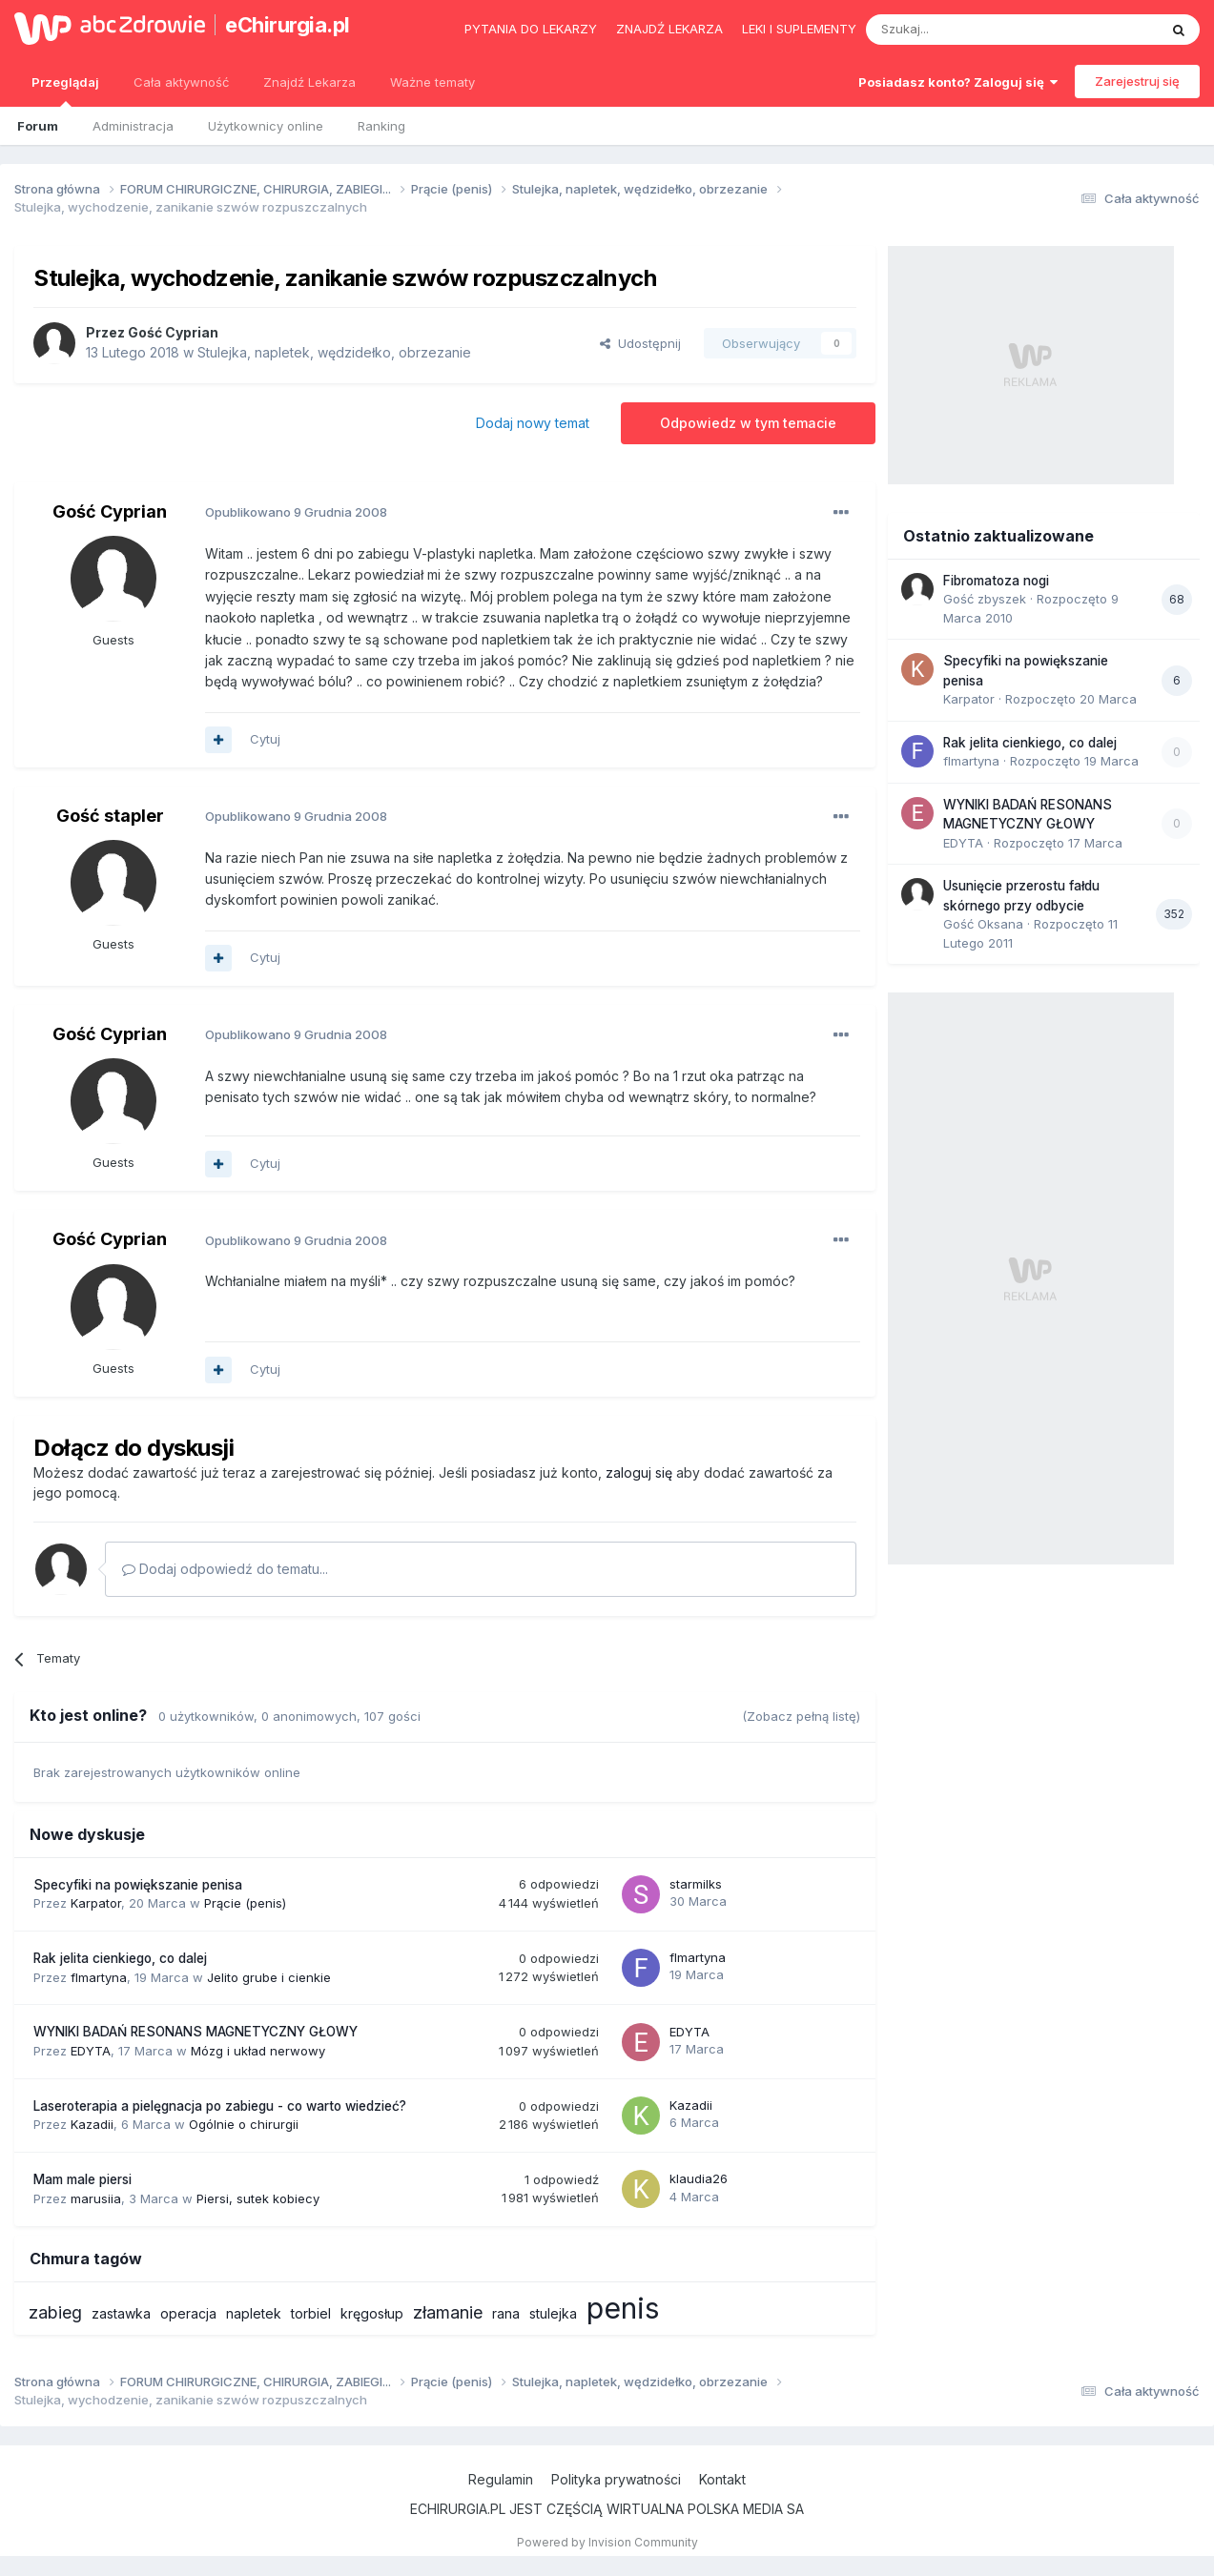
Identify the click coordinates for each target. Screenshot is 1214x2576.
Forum (37, 125)
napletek (253, 2313)
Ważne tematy (432, 82)
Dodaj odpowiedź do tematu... (225, 1569)
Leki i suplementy (799, 28)
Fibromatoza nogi (996, 580)
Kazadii (92, 2124)
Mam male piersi (82, 2179)
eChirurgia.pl (287, 24)
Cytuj (265, 738)
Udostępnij (640, 343)
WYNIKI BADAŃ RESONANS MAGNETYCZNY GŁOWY (195, 2031)
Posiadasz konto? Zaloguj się (958, 82)
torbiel (311, 2313)
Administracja (133, 125)
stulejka (553, 2313)
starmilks (695, 1883)
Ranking (381, 125)
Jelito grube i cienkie (269, 1977)
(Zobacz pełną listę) (801, 1716)
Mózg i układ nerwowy (258, 2050)
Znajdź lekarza (669, 28)
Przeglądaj (65, 90)
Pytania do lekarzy (530, 28)
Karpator (96, 1903)
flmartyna (99, 1977)
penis (622, 2308)
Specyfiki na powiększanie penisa (137, 1884)
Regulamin (500, 2479)
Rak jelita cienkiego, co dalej (120, 1958)
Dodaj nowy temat (532, 423)
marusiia (96, 2198)
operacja (188, 2313)
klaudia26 (698, 2178)
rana (506, 2313)
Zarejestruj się (1137, 81)
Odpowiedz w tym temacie (748, 423)
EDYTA (91, 2050)
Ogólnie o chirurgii (243, 2124)
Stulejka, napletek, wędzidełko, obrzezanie (334, 352)
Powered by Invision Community (607, 2542)
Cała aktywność (181, 82)
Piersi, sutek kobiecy (257, 2198)
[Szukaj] (964, 29)
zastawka (121, 2313)
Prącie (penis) (245, 1903)
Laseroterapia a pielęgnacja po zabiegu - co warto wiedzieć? (219, 2106)
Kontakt (722, 2479)
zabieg (55, 2312)
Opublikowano (296, 512)
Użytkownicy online (265, 125)
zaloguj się (639, 1472)
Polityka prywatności (616, 2479)
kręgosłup (371, 2313)
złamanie (448, 2312)
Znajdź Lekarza (309, 82)
